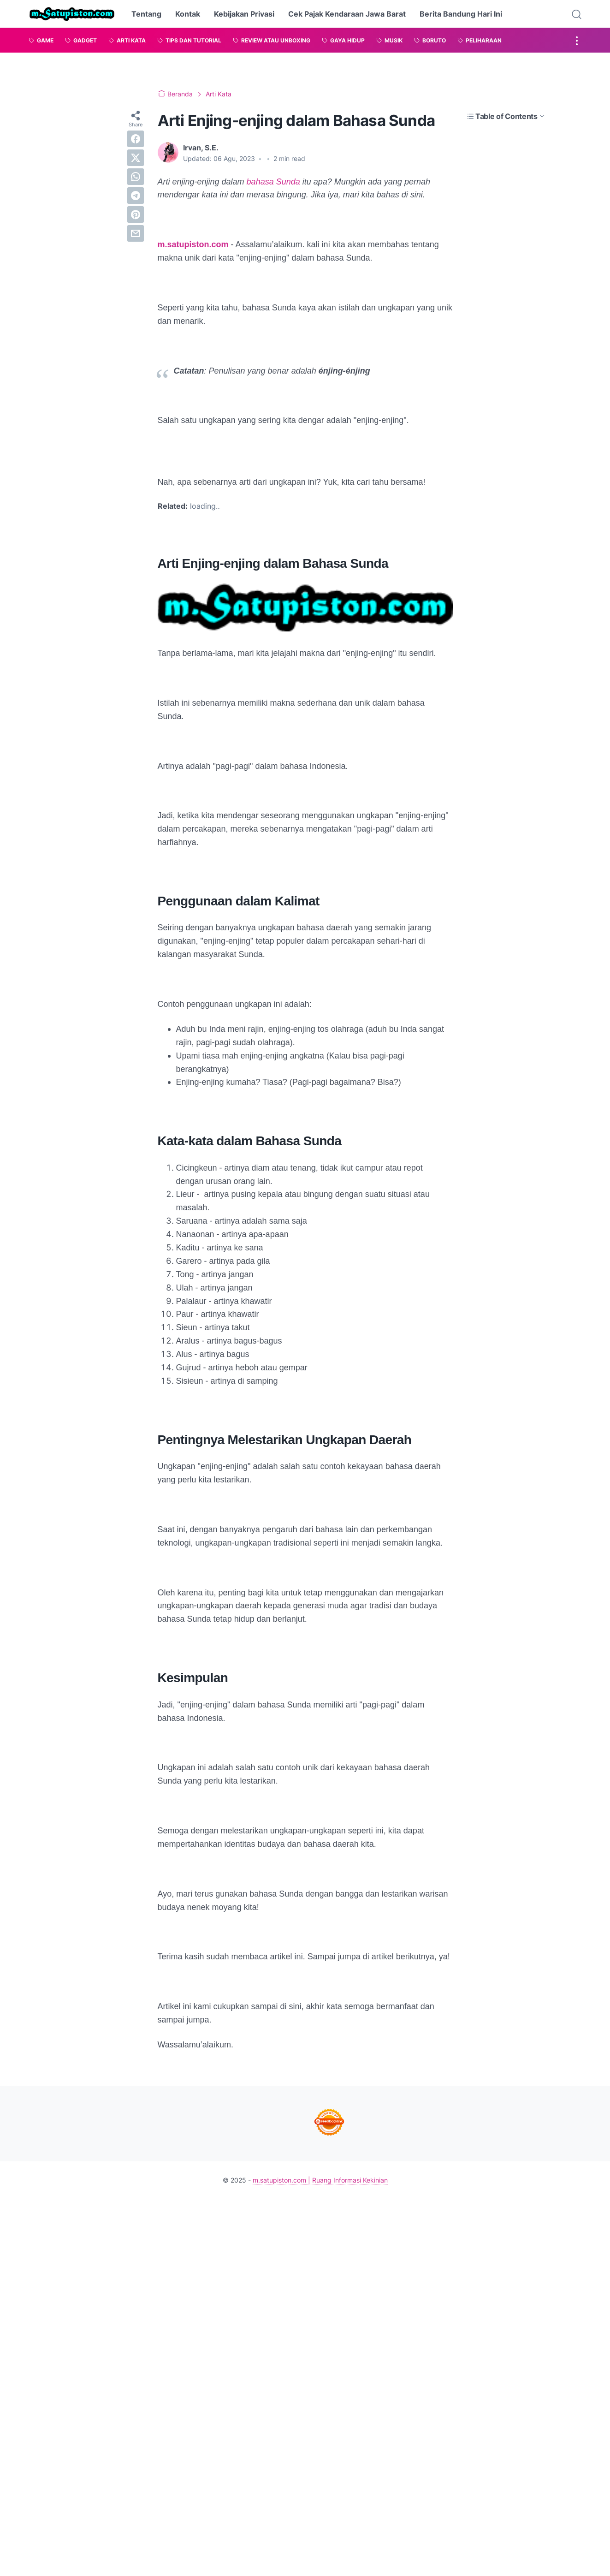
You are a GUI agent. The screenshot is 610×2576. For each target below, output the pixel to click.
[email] (135, 233)
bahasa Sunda (273, 181)
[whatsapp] (135, 176)
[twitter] (135, 157)
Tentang (146, 13)
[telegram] (135, 195)
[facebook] (135, 139)
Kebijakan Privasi (244, 13)
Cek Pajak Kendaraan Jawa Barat (347, 13)
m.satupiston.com (193, 244)
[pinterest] (135, 214)
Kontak (187, 13)
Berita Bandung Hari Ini (461, 13)
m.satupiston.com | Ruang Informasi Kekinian (320, 2180)
